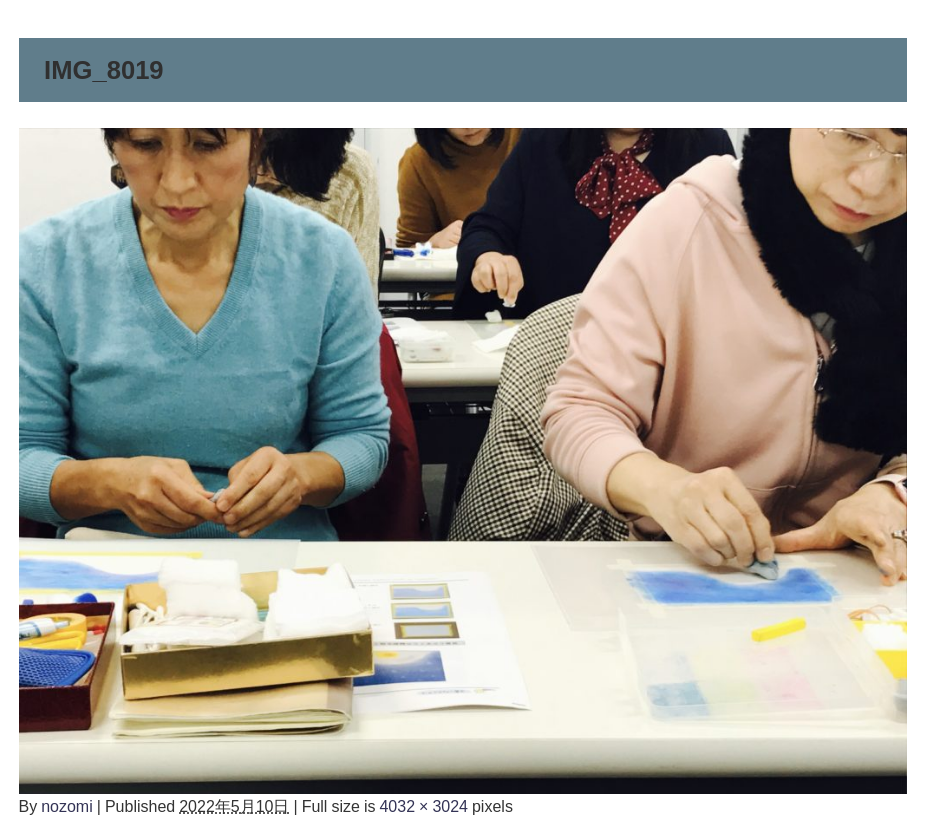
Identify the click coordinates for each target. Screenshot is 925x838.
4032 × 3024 (423, 806)
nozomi (67, 806)
